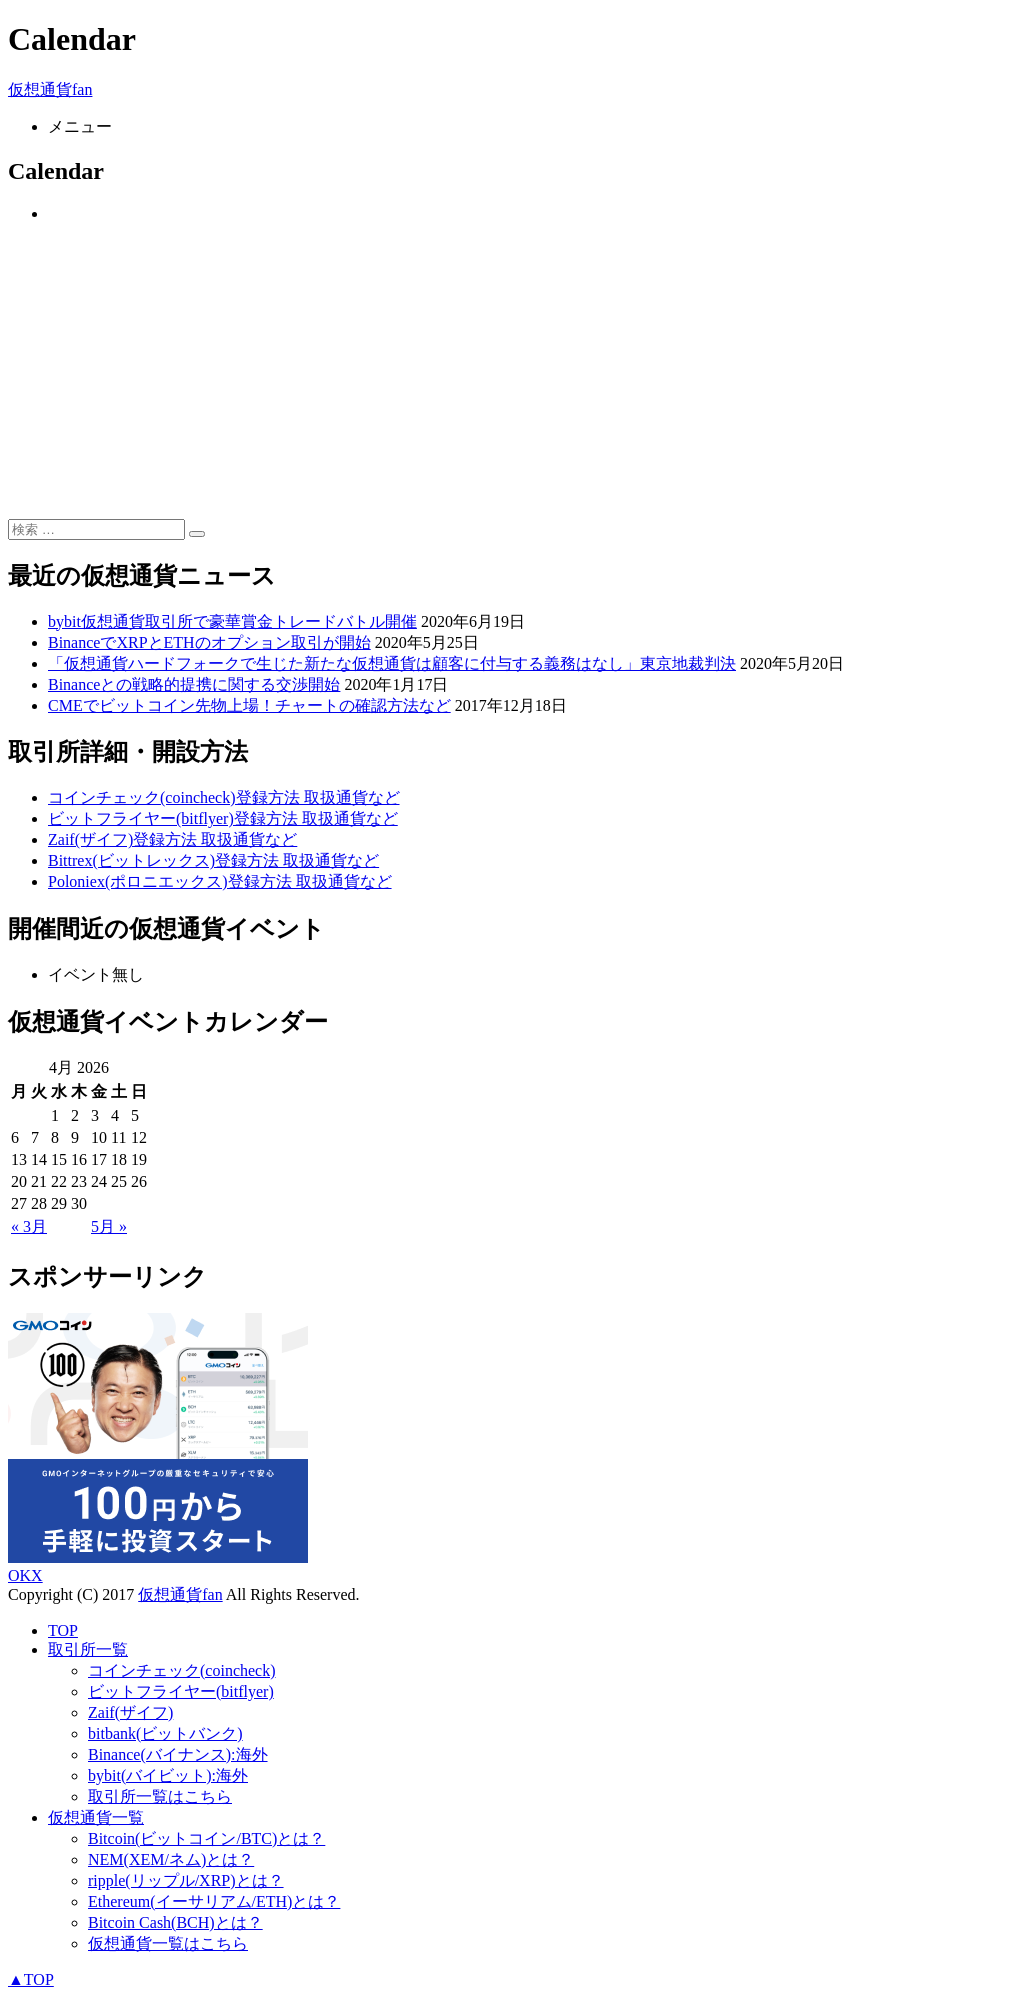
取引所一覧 (88, 1649)
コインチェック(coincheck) (182, 1670)
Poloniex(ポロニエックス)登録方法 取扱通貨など (220, 881)
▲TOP (31, 1979)
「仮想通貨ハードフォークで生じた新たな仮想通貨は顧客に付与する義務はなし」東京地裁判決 (392, 663)
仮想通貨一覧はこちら (168, 1943)
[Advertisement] (512, 379)
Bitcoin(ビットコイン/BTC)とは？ (206, 1838)
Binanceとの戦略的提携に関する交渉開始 (194, 684)
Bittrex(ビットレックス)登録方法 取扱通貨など (213, 860)
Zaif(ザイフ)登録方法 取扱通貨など (172, 839)
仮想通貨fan (50, 89)
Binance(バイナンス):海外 (178, 1754)
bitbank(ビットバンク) (165, 1733)
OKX (25, 1575)
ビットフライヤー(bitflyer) (181, 1691)
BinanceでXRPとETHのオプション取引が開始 (209, 642)
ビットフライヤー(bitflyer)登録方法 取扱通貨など (223, 818)
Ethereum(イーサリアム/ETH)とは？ (214, 1901)
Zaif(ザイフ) (130, 1712)
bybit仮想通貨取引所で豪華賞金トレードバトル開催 (232, 621)
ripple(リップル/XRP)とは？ (186, 1880)
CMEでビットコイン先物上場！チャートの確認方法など (249, 705)
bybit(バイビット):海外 (168, 1775)
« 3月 (29, 1226)
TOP (63, 1630)
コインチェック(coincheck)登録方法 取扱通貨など (224, 797)
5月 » (109, 1226)
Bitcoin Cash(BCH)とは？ (175, 1922)
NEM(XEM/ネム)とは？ (171, 1859)
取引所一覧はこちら (160, 1796)
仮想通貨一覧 (96, 1817)
